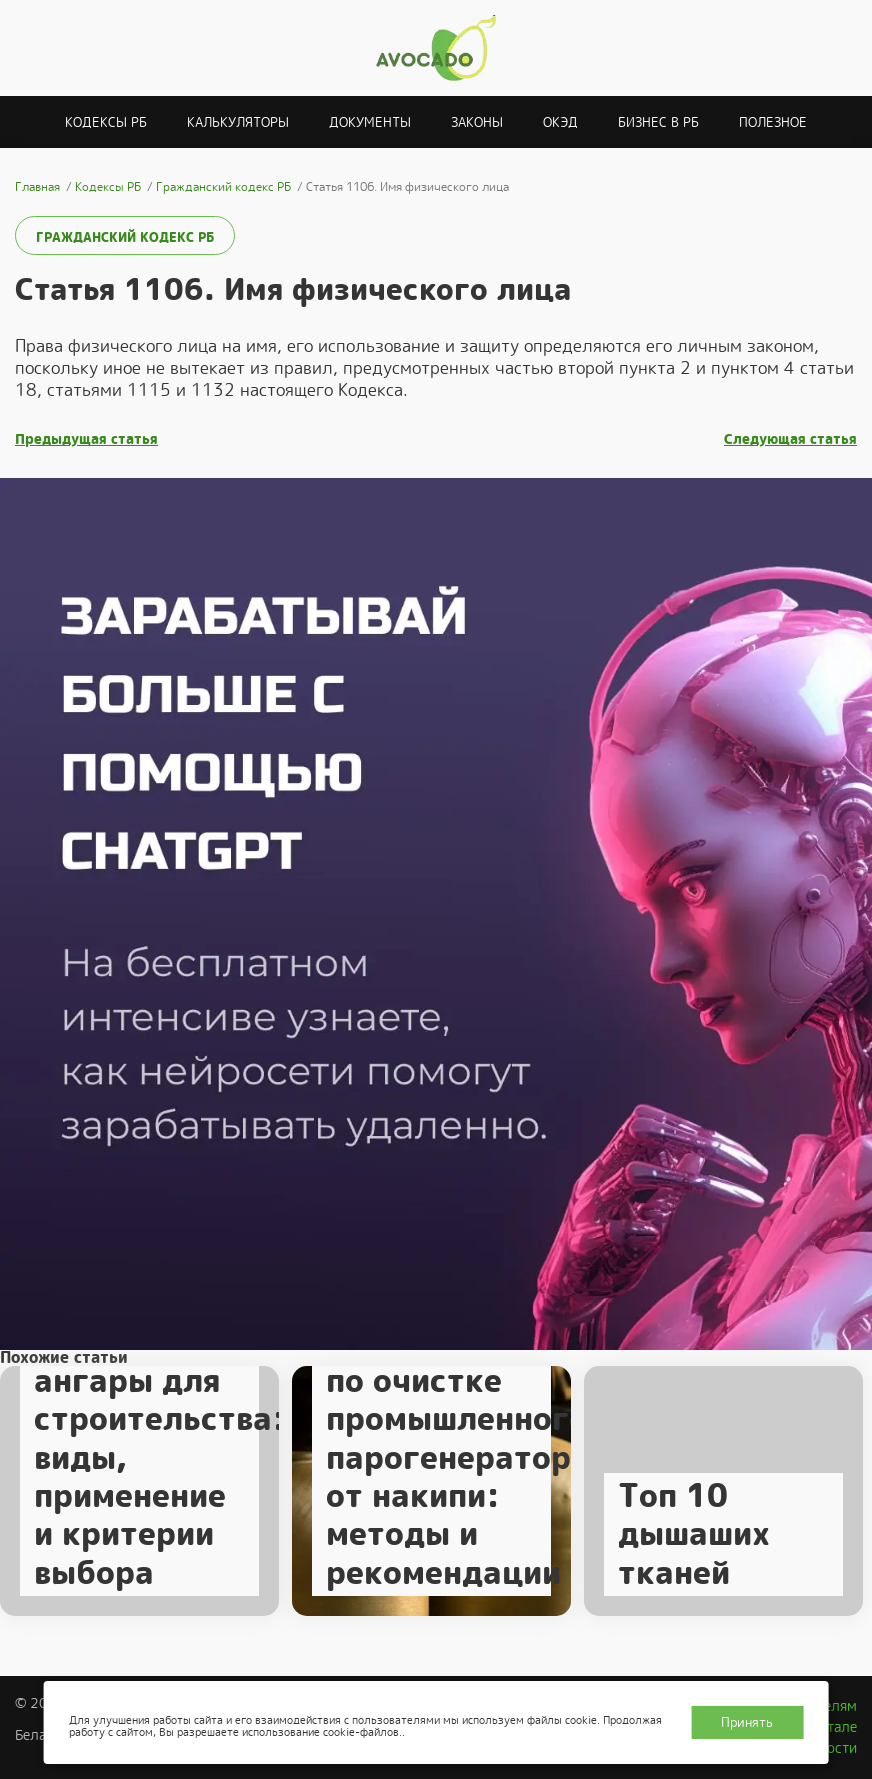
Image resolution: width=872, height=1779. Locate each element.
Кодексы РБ (106, 122)
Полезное (773, 122)
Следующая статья (790, 439)
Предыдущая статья (86, 439)
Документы (370, 122)
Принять (747, 1722)
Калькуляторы (238, 122)
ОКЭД (560, 122)
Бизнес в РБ (658, 122)
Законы (477, 122)
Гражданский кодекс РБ (125, 237)
